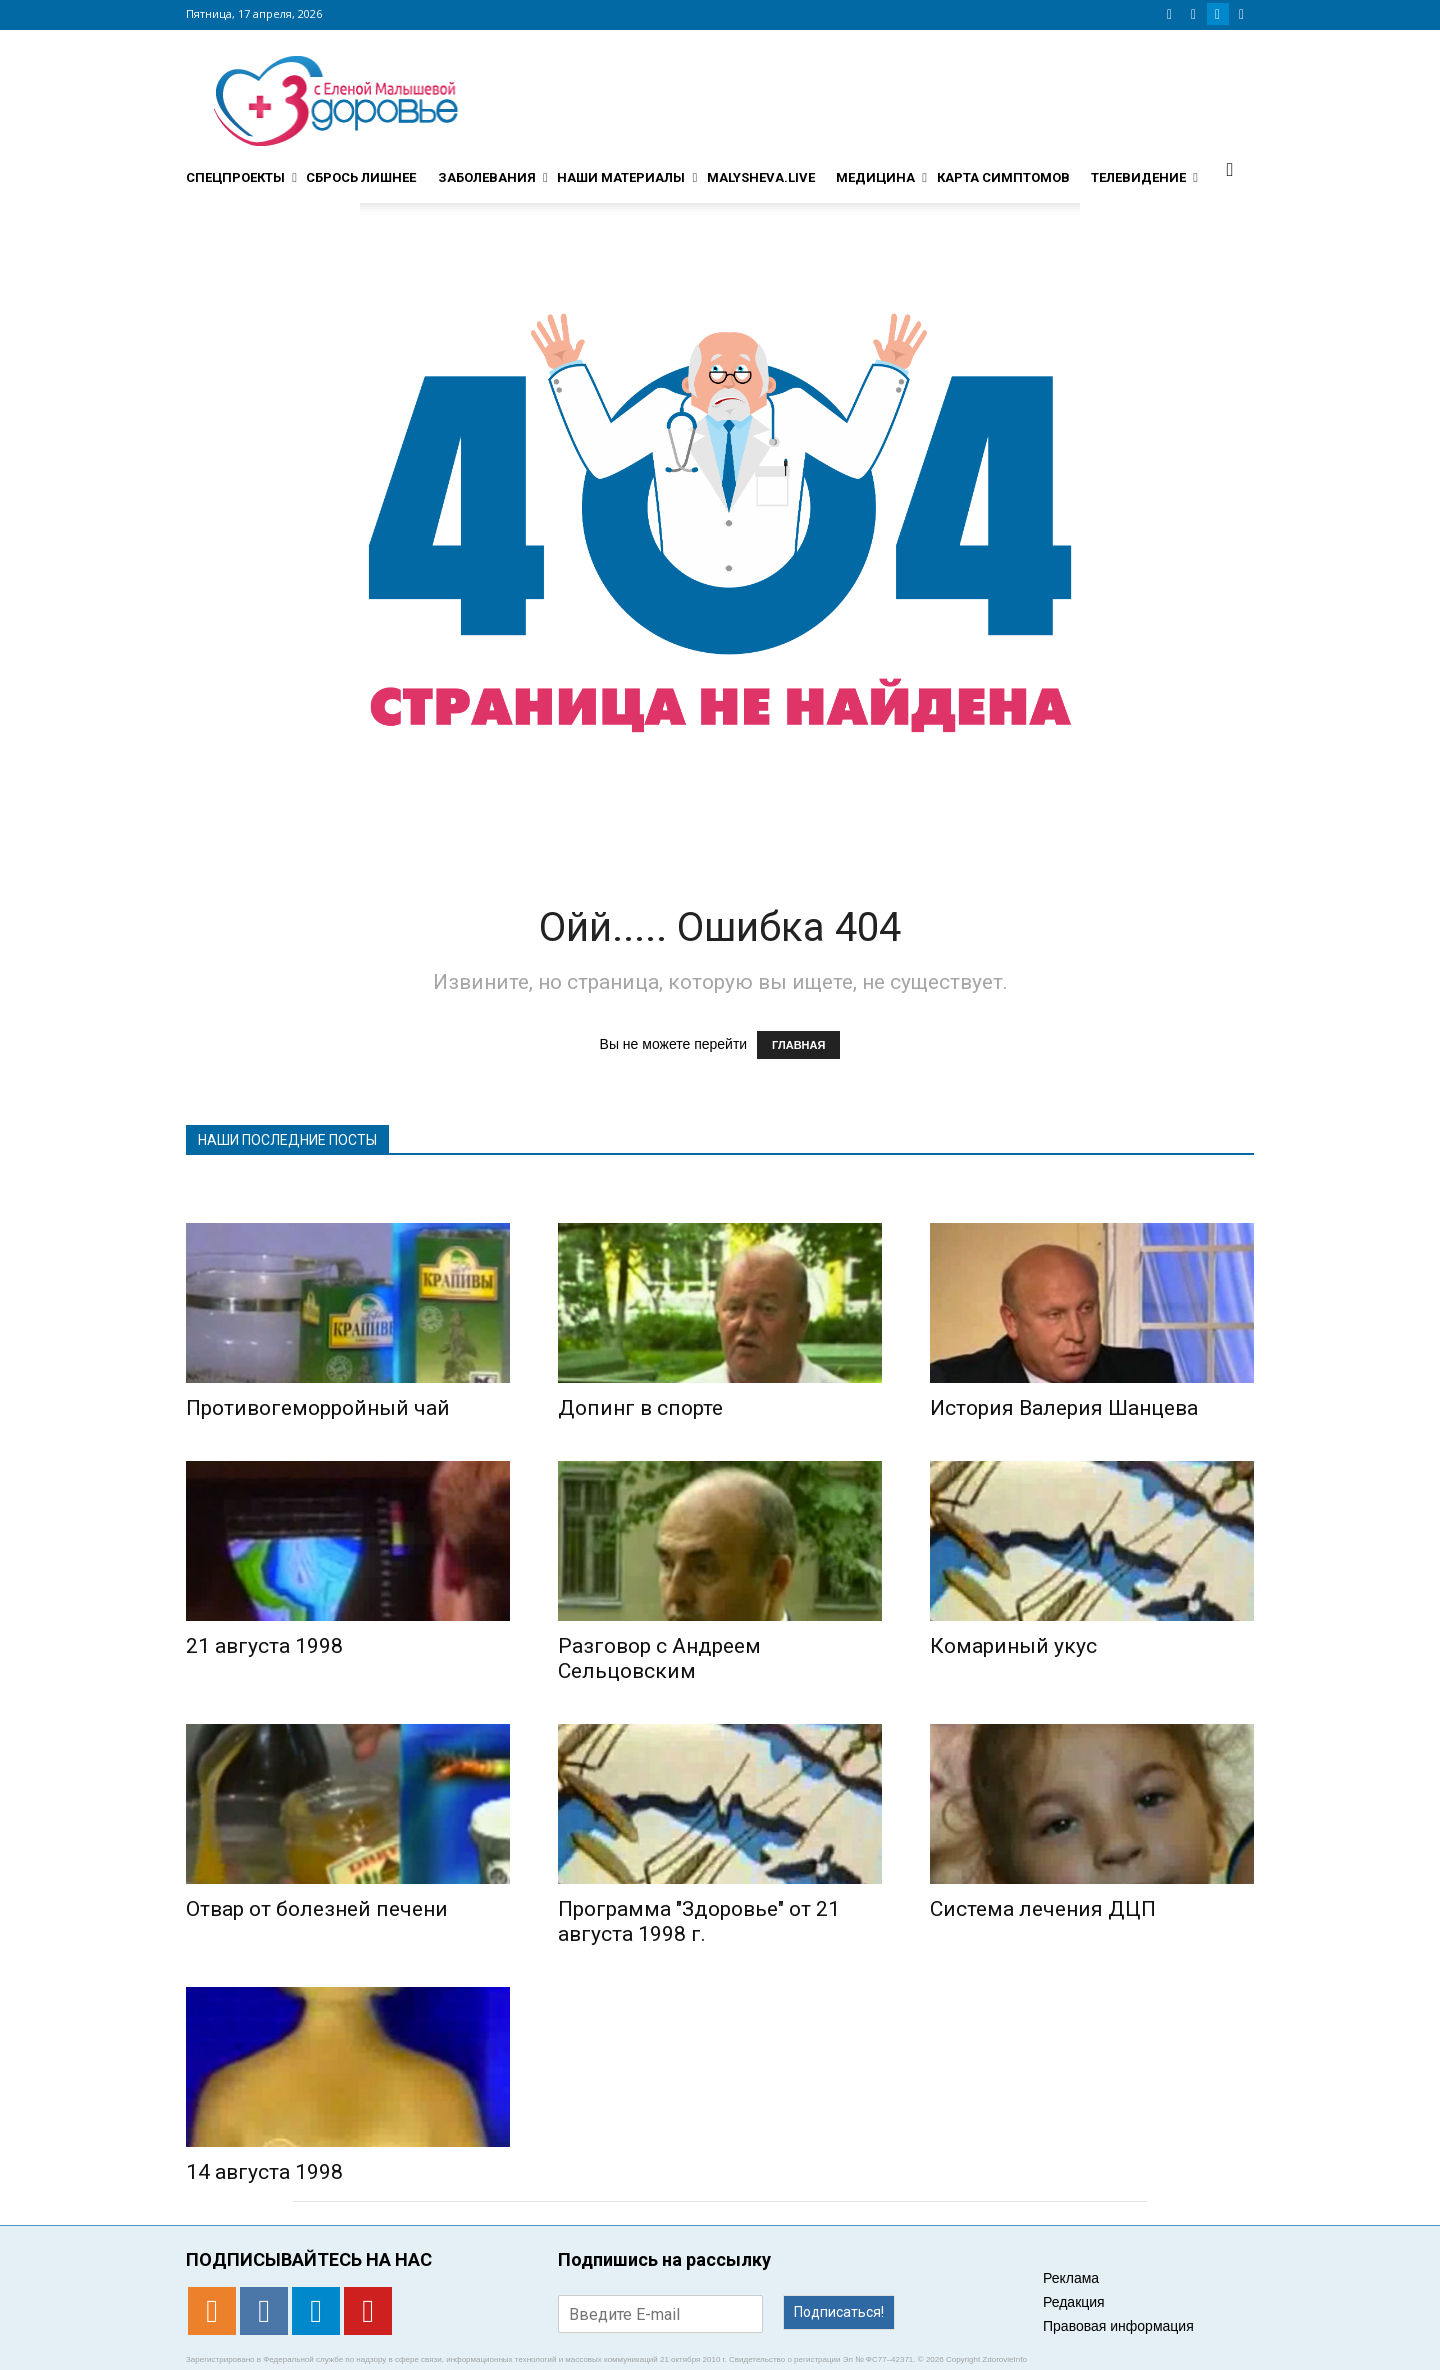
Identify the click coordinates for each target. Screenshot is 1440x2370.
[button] (1230, 169)
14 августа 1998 (264, 2172)
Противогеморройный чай (318, 1408)
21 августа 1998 (264, 1646)
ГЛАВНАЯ (798, 1045)
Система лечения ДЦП (1043, 1909)
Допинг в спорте (640, 1408)
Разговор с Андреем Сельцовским (659, 1658)
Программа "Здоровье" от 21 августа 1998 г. (699, 1921)
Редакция (1074, 2302)
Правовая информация (1118, 2326)
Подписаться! (839, 2312)
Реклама (1071, 2278)
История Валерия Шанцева (1064, 1408)
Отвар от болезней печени (317, 1909)
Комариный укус (1013, 1646)
